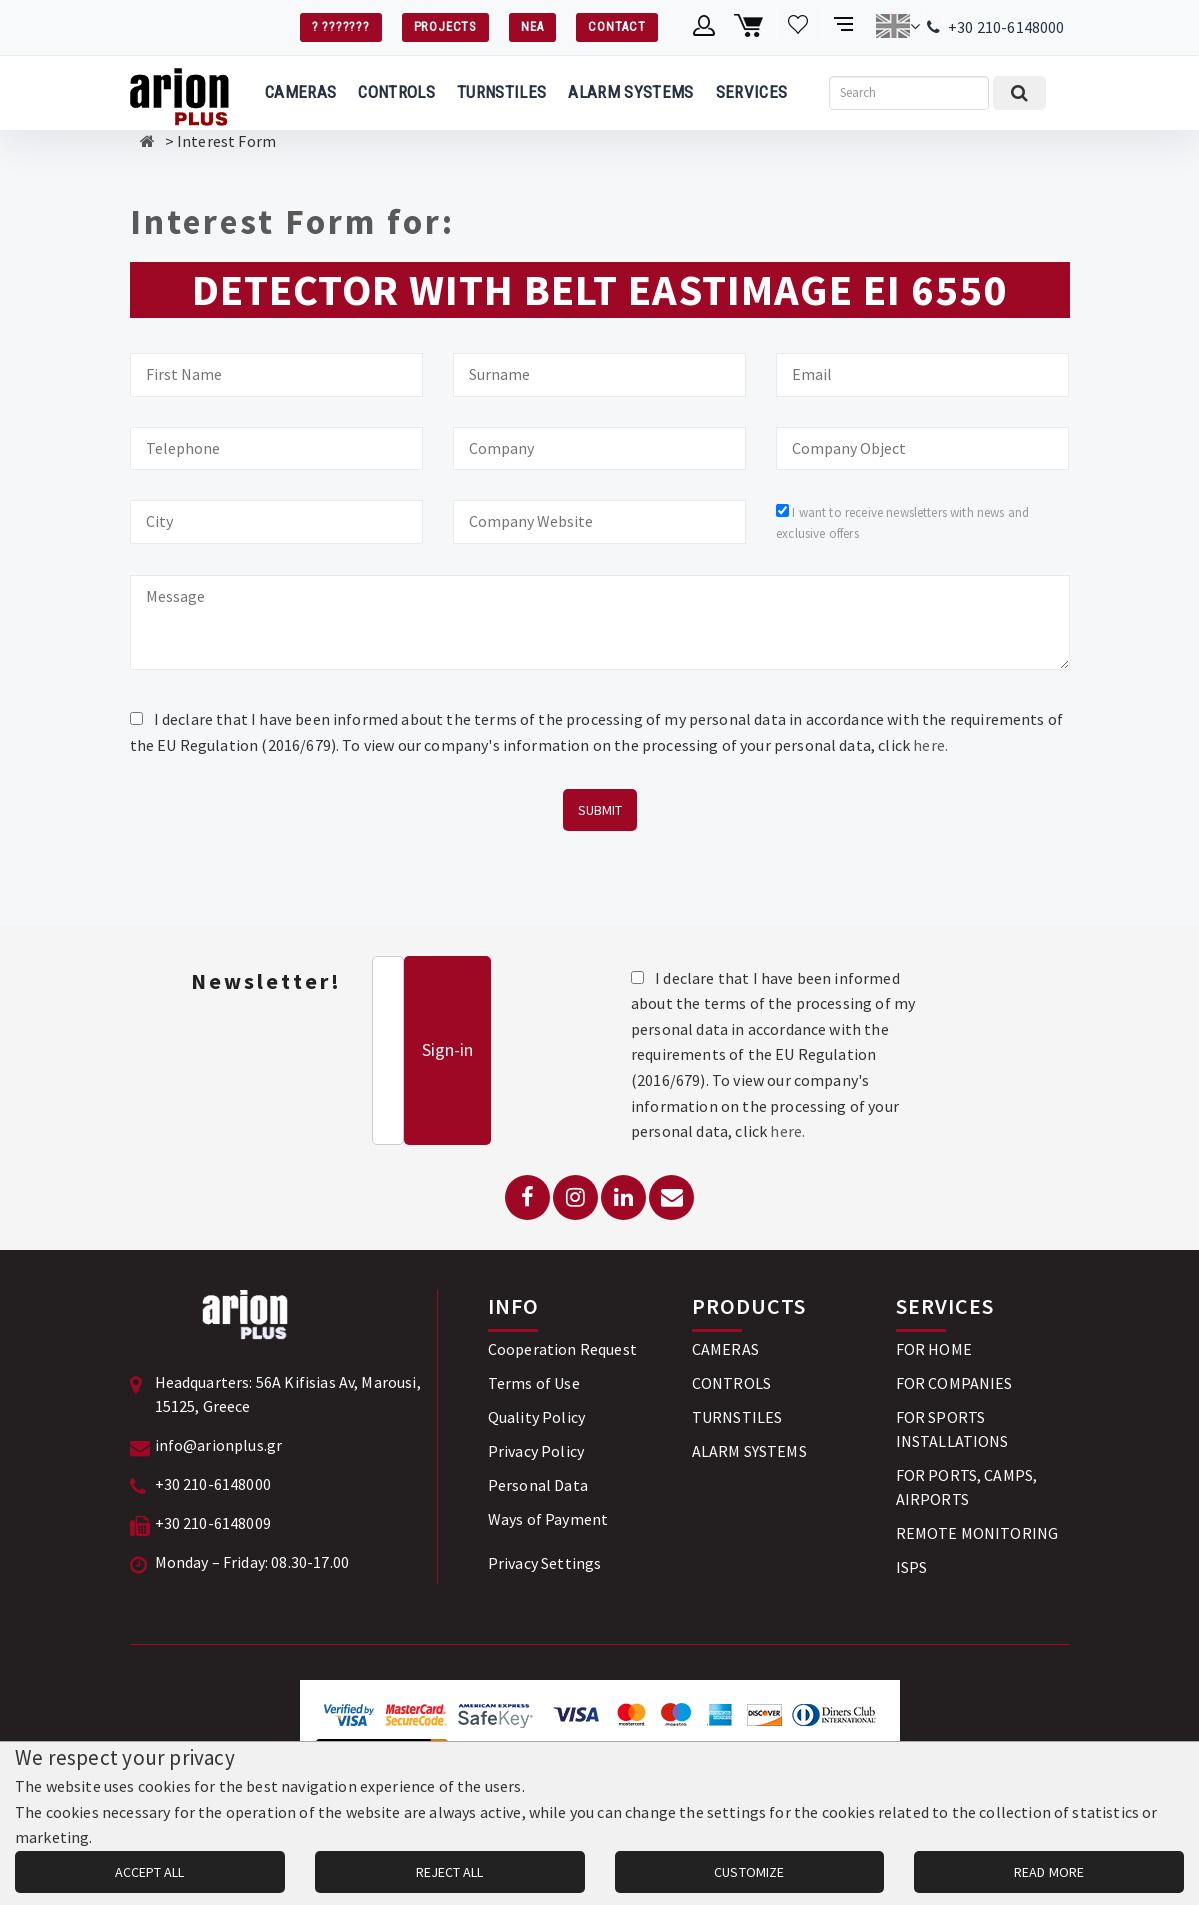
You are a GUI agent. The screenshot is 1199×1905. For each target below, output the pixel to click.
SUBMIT (600, 810)
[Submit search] (1019, 93)
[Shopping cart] (751, 26)
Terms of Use (534, 1383)
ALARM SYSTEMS (630, 92)
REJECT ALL (449, 1872)
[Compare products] (845, 26)
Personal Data (538, 1485)
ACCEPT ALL (149, 1872)
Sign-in (447, 1049)
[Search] (909, 93)
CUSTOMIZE (749, 1872)
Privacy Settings (545, 1563)
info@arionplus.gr (219, 1445)
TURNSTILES (501, 92)
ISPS (912, 1567)
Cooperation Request (562, 1349)
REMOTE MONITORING (977, 1533)
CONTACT (616, 26)
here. (930, 745)
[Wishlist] (798, 26)
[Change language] (897, 26)
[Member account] (704, 26)
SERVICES (752, 92)
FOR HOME (934, 1349)
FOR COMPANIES (954, 1383)
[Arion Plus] (179, 93)
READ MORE (1049, 1872)
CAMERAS (300, 92)
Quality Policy (536, 1417)
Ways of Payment (548, 1519)
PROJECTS (445, 26)
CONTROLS (396, 92)
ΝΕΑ (532, 26)
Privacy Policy (536, 1451)
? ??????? (341, 26)
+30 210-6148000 (1006, 27)
